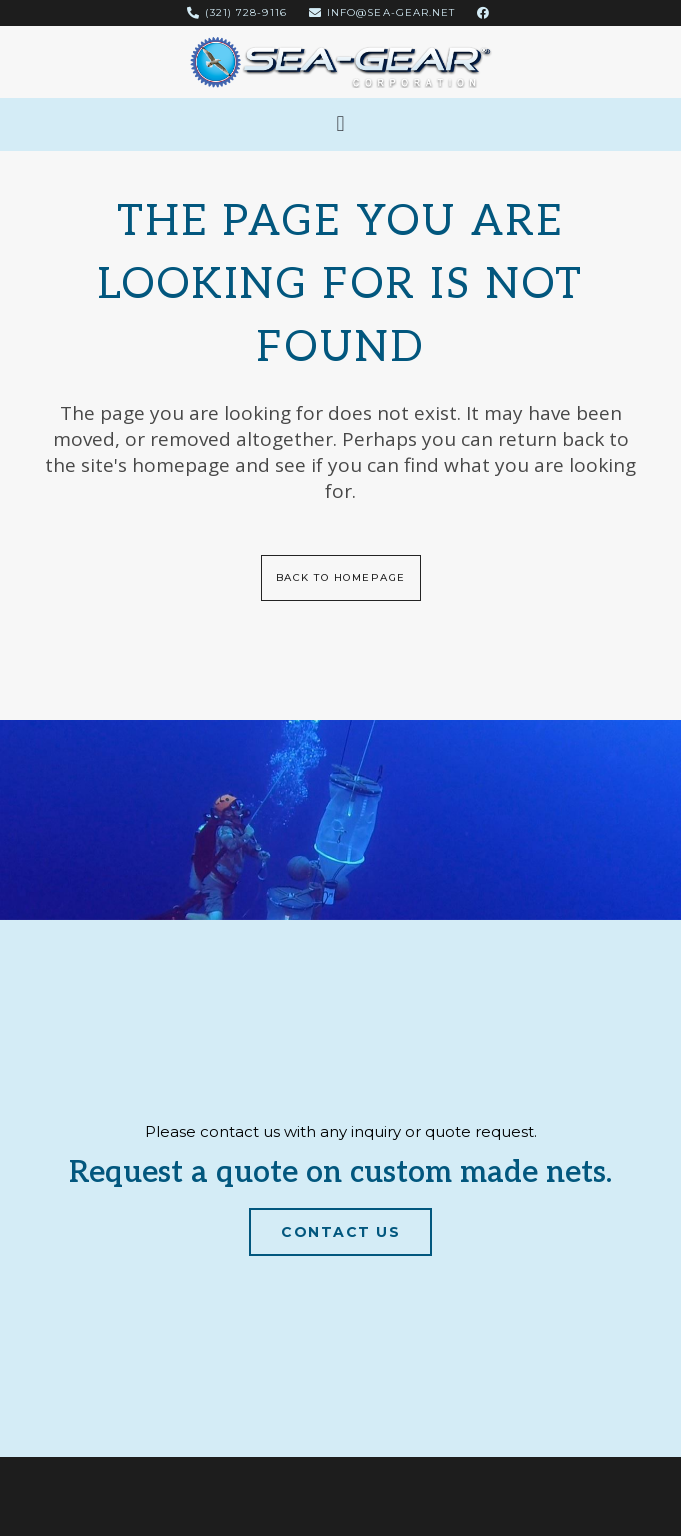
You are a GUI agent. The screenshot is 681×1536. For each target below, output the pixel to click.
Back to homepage (341, 577)
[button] (340, 124)
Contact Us (340, 1231)
